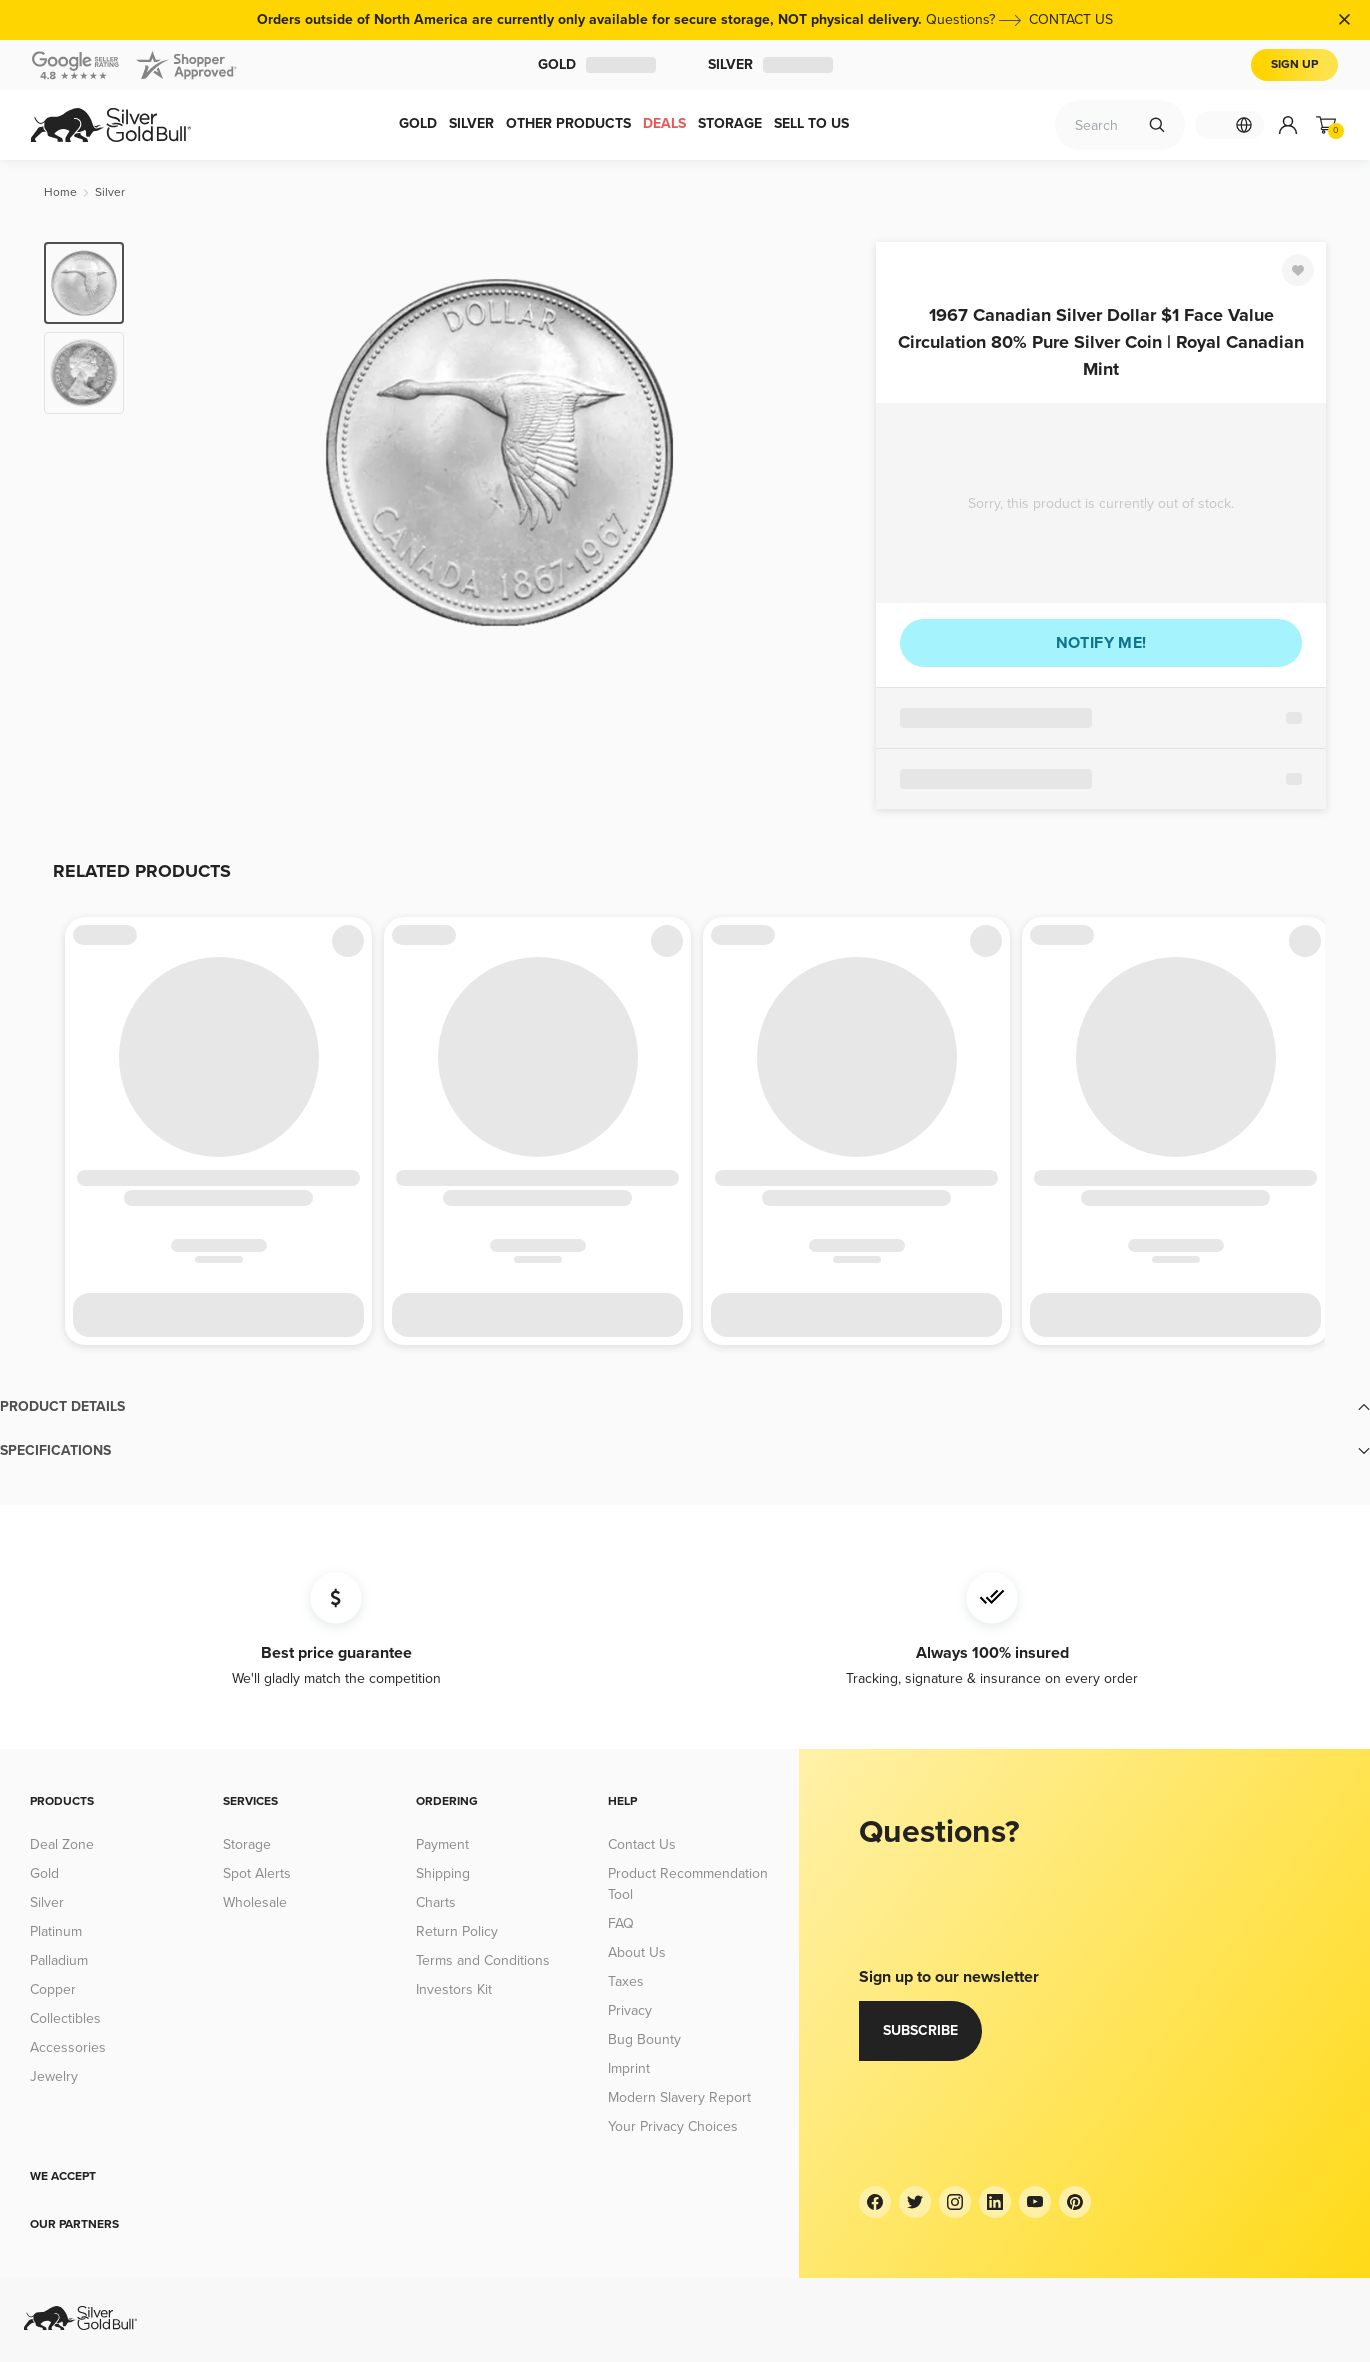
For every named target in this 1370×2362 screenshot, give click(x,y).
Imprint (629, 2068)
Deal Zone (62, 1844)
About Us (637, 1952)
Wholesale (255, 1902)
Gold (597, 64)
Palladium (59, 1960)
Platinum (56, 1931)
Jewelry (54, 2076)
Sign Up (1294, 64)
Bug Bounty (644, 2039)
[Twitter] (915, 2202)
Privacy (630, 2010)
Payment (442, 1844)
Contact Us (642, 1844)
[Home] (60, 192)
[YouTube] (1035, 2202)
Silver (770, 64)
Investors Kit (454, 1989)
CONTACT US (1071, 19)
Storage (247, 1844)
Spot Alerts (257, 1873)
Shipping (443, 1873)
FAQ (621, 1923)
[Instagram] (955, 2202)
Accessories (68, 2047)
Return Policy (457, 1931)
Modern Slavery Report (679, 2097)
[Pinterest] (1075, 2202)
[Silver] (110, 192)
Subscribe (920, 2030)
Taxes (626, 1981)
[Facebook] (875, 2202)
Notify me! (1101, 643)
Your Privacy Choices (673, 2126)
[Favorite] (1298, 270)
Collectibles (65, 2018)
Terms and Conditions (483, 1960)
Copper (53, 1989)
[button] (685, 1407)
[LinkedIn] (995, 2202)
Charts (436, 1902)
